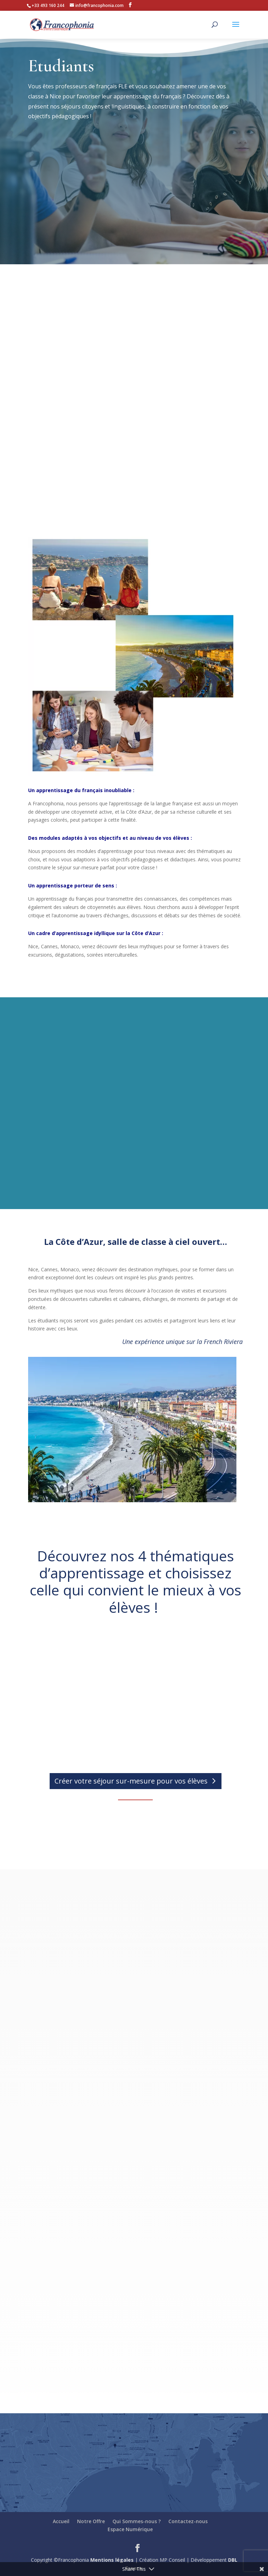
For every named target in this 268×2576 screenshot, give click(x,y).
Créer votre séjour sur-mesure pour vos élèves (131, 1781)
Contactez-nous (188, 2521)
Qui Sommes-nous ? (136, 2521)
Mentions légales (112, 2560)
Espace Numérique (130, 2529)
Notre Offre (91, 2521)
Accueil (61, 2521)
